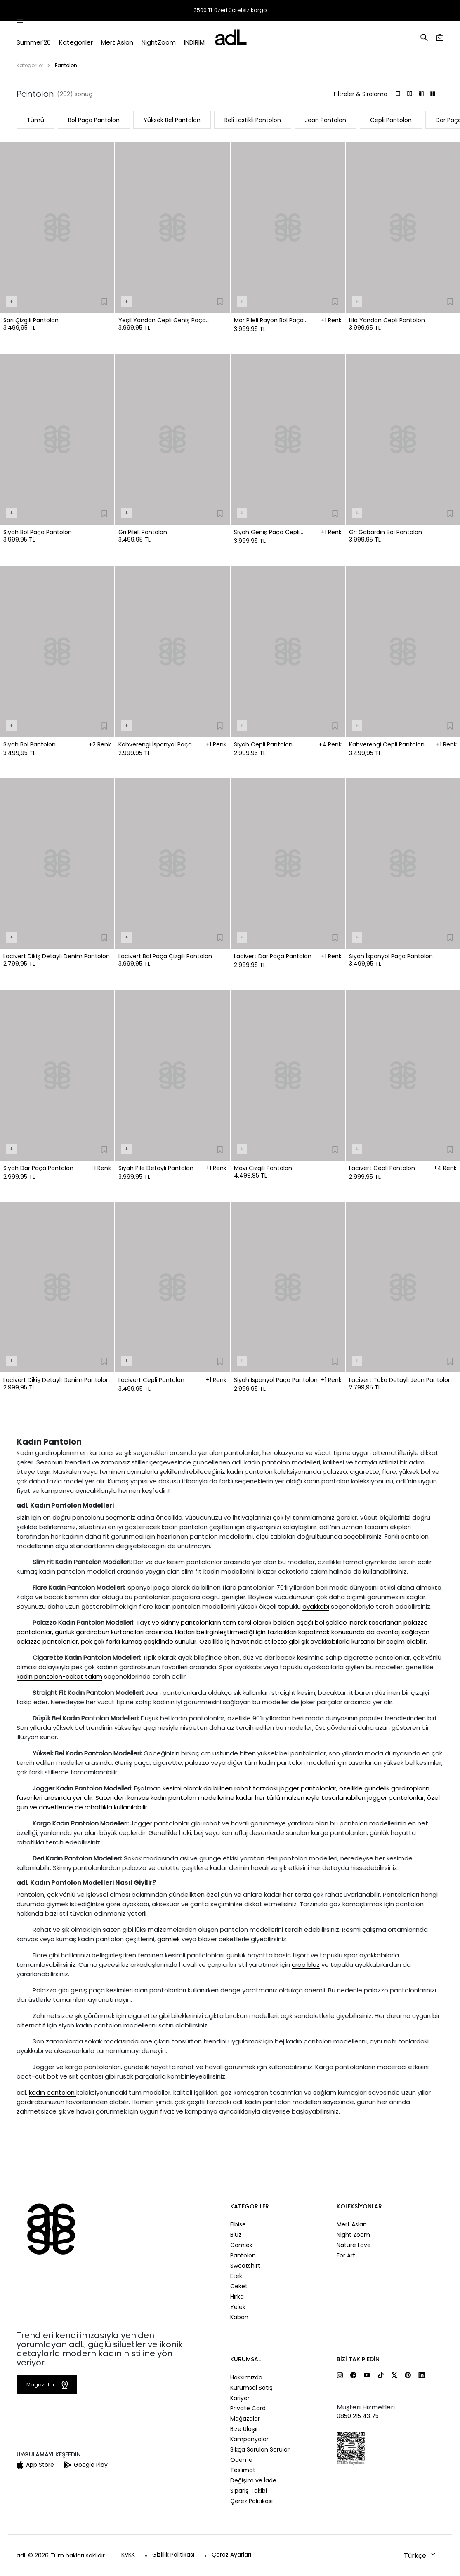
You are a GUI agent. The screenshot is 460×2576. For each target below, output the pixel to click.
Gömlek (241, 2245)
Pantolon (243, 2255)
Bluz (235, 2235)
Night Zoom (353, 2235)
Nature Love (354, 2245)
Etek (236, 2276)
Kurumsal (245, 2359)
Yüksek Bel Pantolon (172, 120)
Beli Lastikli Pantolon (252, 120)
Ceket (239, 2286)
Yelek (237, 2307)
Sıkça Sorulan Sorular (260, 2449)
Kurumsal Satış (251, 2388)
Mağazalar (374, 10)
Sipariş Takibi (324, 11)
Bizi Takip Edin (358, 2359)
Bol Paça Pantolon (94, 120)
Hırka (237, 2296)
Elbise (238, 2224)
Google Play (86, 2465)
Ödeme (241, 2460)
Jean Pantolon (325, 120)
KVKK (128, 2554)
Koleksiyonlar (359, 2206)
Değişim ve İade (253, 2480)
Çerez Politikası (251, 2501)
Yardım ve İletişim (420, 11)
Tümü (35, 120)
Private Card (248, 2408)
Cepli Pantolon (391, 120)
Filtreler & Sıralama (360, 94)
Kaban (239, 2317)
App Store (35, 2465)
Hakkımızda (246, 2377)
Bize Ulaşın (245, 2429)
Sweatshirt (245, 2266)
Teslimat (242, 2470)
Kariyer (240, 2398)
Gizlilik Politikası (173, 2554)
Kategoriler (30, 65)
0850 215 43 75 (358, 2416)
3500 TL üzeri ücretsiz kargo (230, 10)
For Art (346, 2255)
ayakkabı (315, 1606)
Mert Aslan (352, 2224)
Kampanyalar (249, 2439)
